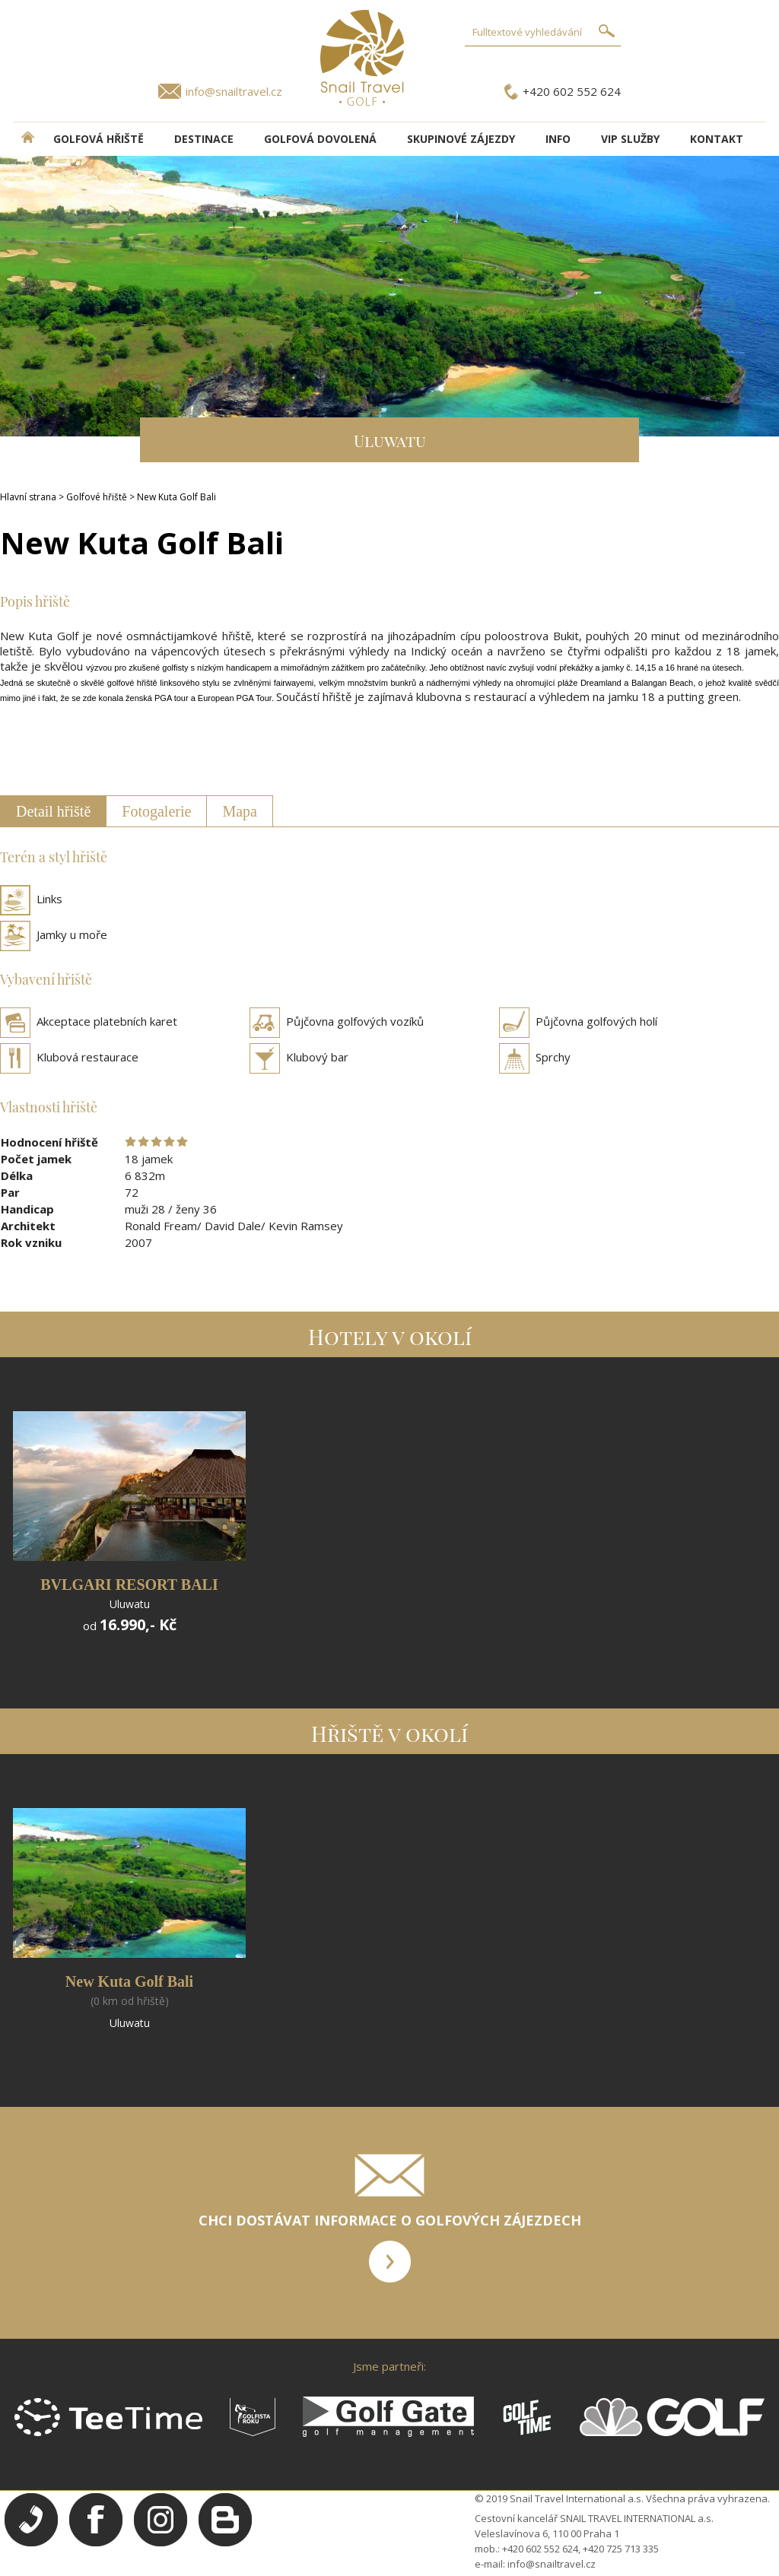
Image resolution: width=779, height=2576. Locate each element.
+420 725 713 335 (621, 2548)
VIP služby (630, 139)
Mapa (239, 811)
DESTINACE (204, 139)
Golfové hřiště (96, 496)
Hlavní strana (28, 496)
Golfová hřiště (98, 139)
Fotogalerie (156, 811)
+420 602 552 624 (572, 91)
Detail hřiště (53, 811)
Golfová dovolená (320, 139)
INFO (558, 139)
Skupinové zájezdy (461, 139)
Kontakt (716, 139)
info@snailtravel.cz (234, 91)
